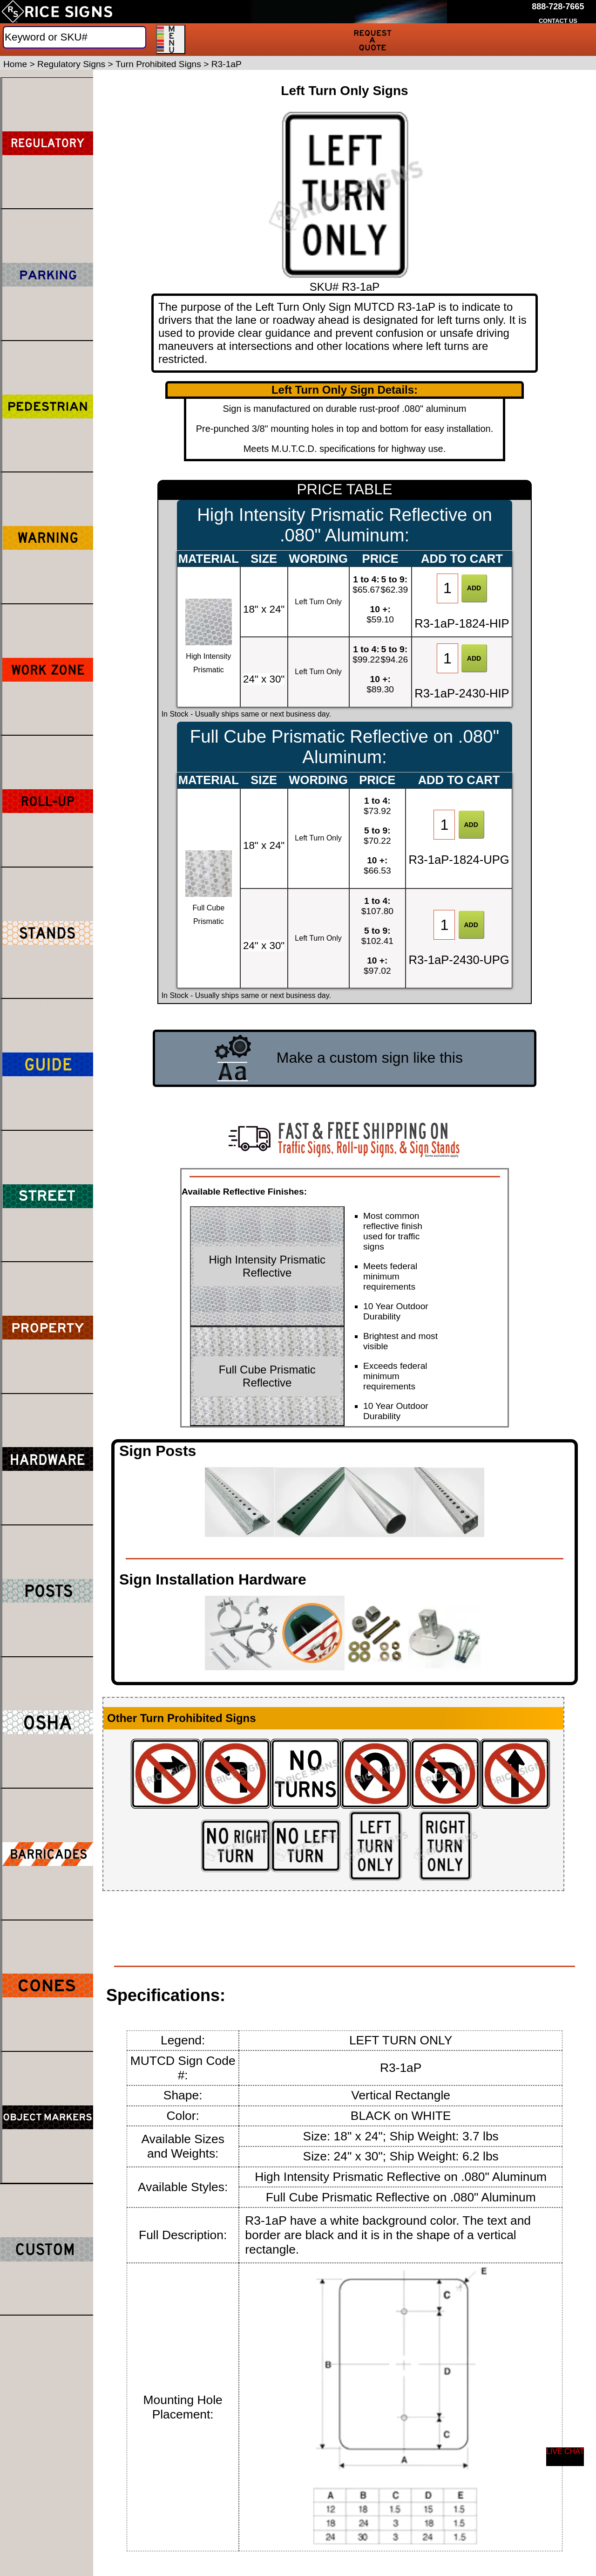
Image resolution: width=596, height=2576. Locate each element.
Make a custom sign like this (370, 1057)
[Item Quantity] (447, 588)
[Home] (57, 11)
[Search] (74, 37)
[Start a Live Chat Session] (565, 2456)
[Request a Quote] (372, 39)
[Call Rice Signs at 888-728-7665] (558, 7)
